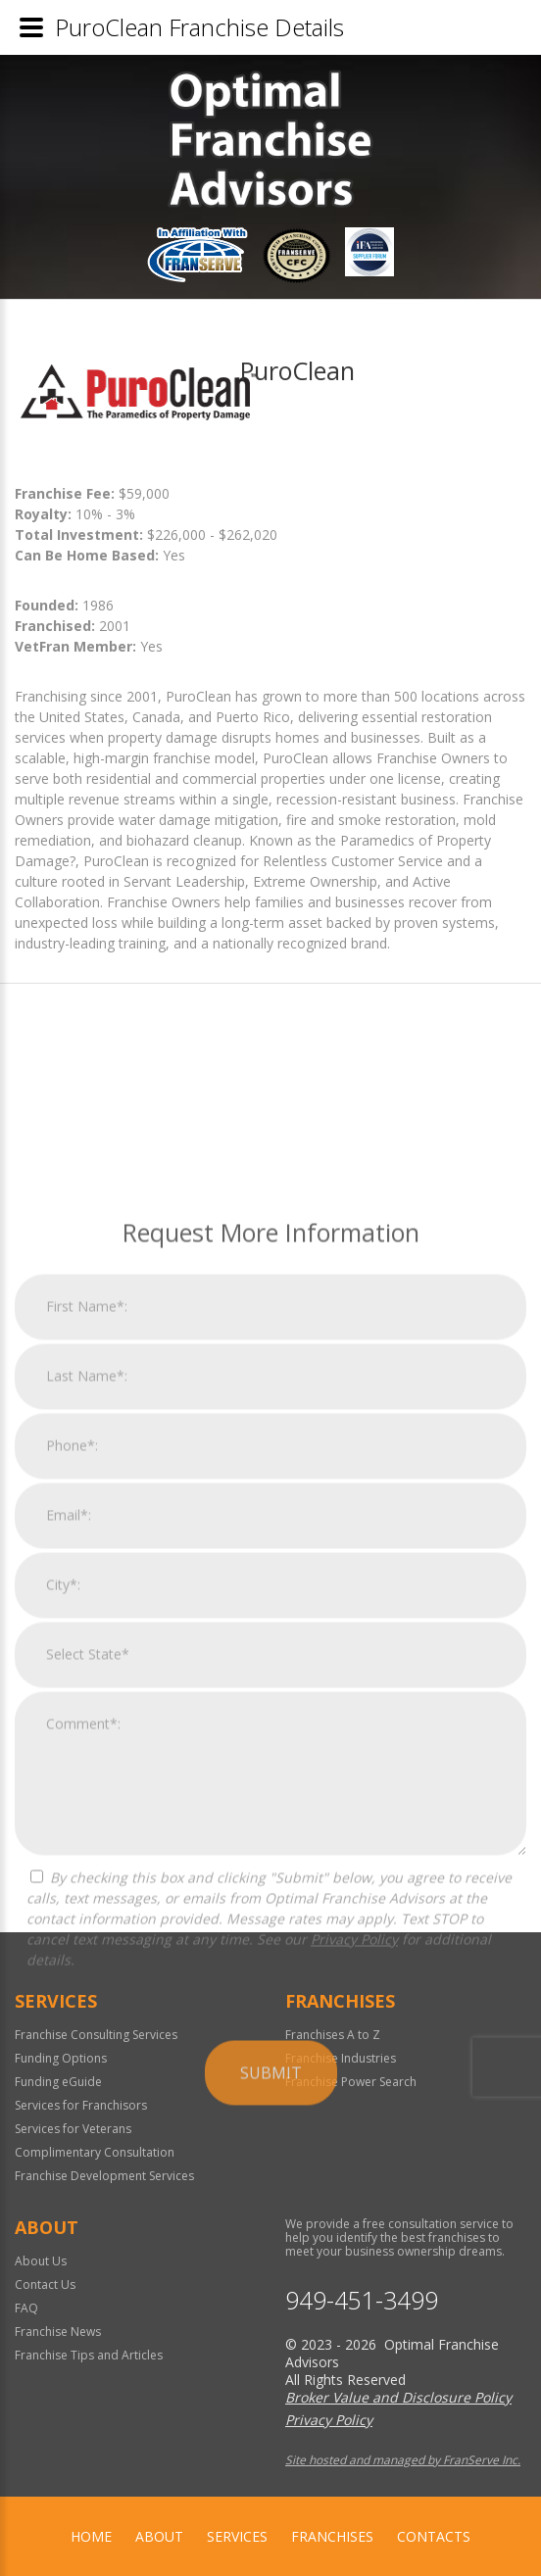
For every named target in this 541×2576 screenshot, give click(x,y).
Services (237, 2536)
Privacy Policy (354, 2225)
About (159, 2536)
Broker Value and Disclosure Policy (398, 2397)
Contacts (433, 2536)
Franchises (332, 2536)
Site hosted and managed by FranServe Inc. (402, 2460)
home (91, 2536)
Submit (271, 2359)
